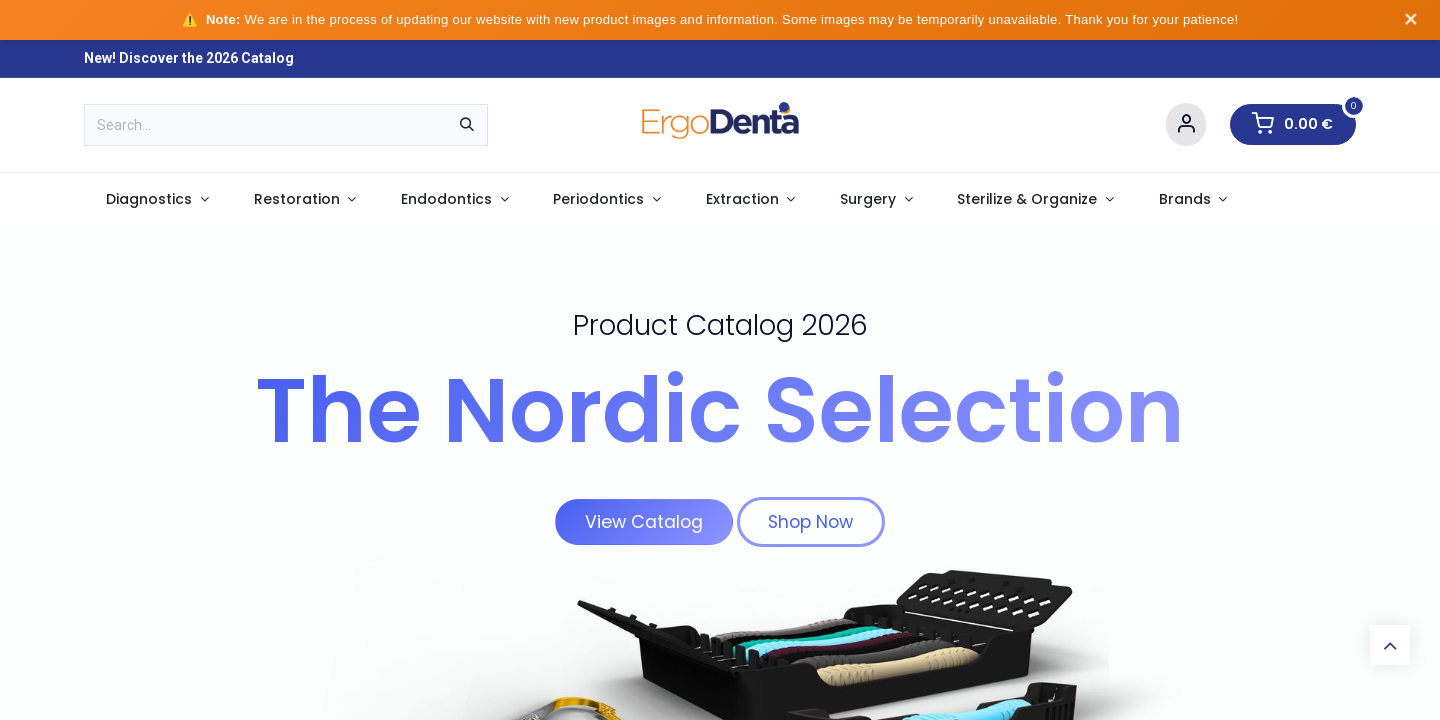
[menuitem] (157, 199)
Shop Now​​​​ (810, 522)
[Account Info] (1186, 124)
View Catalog (644, 522)
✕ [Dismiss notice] (1410, 20)
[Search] (467, 125)
